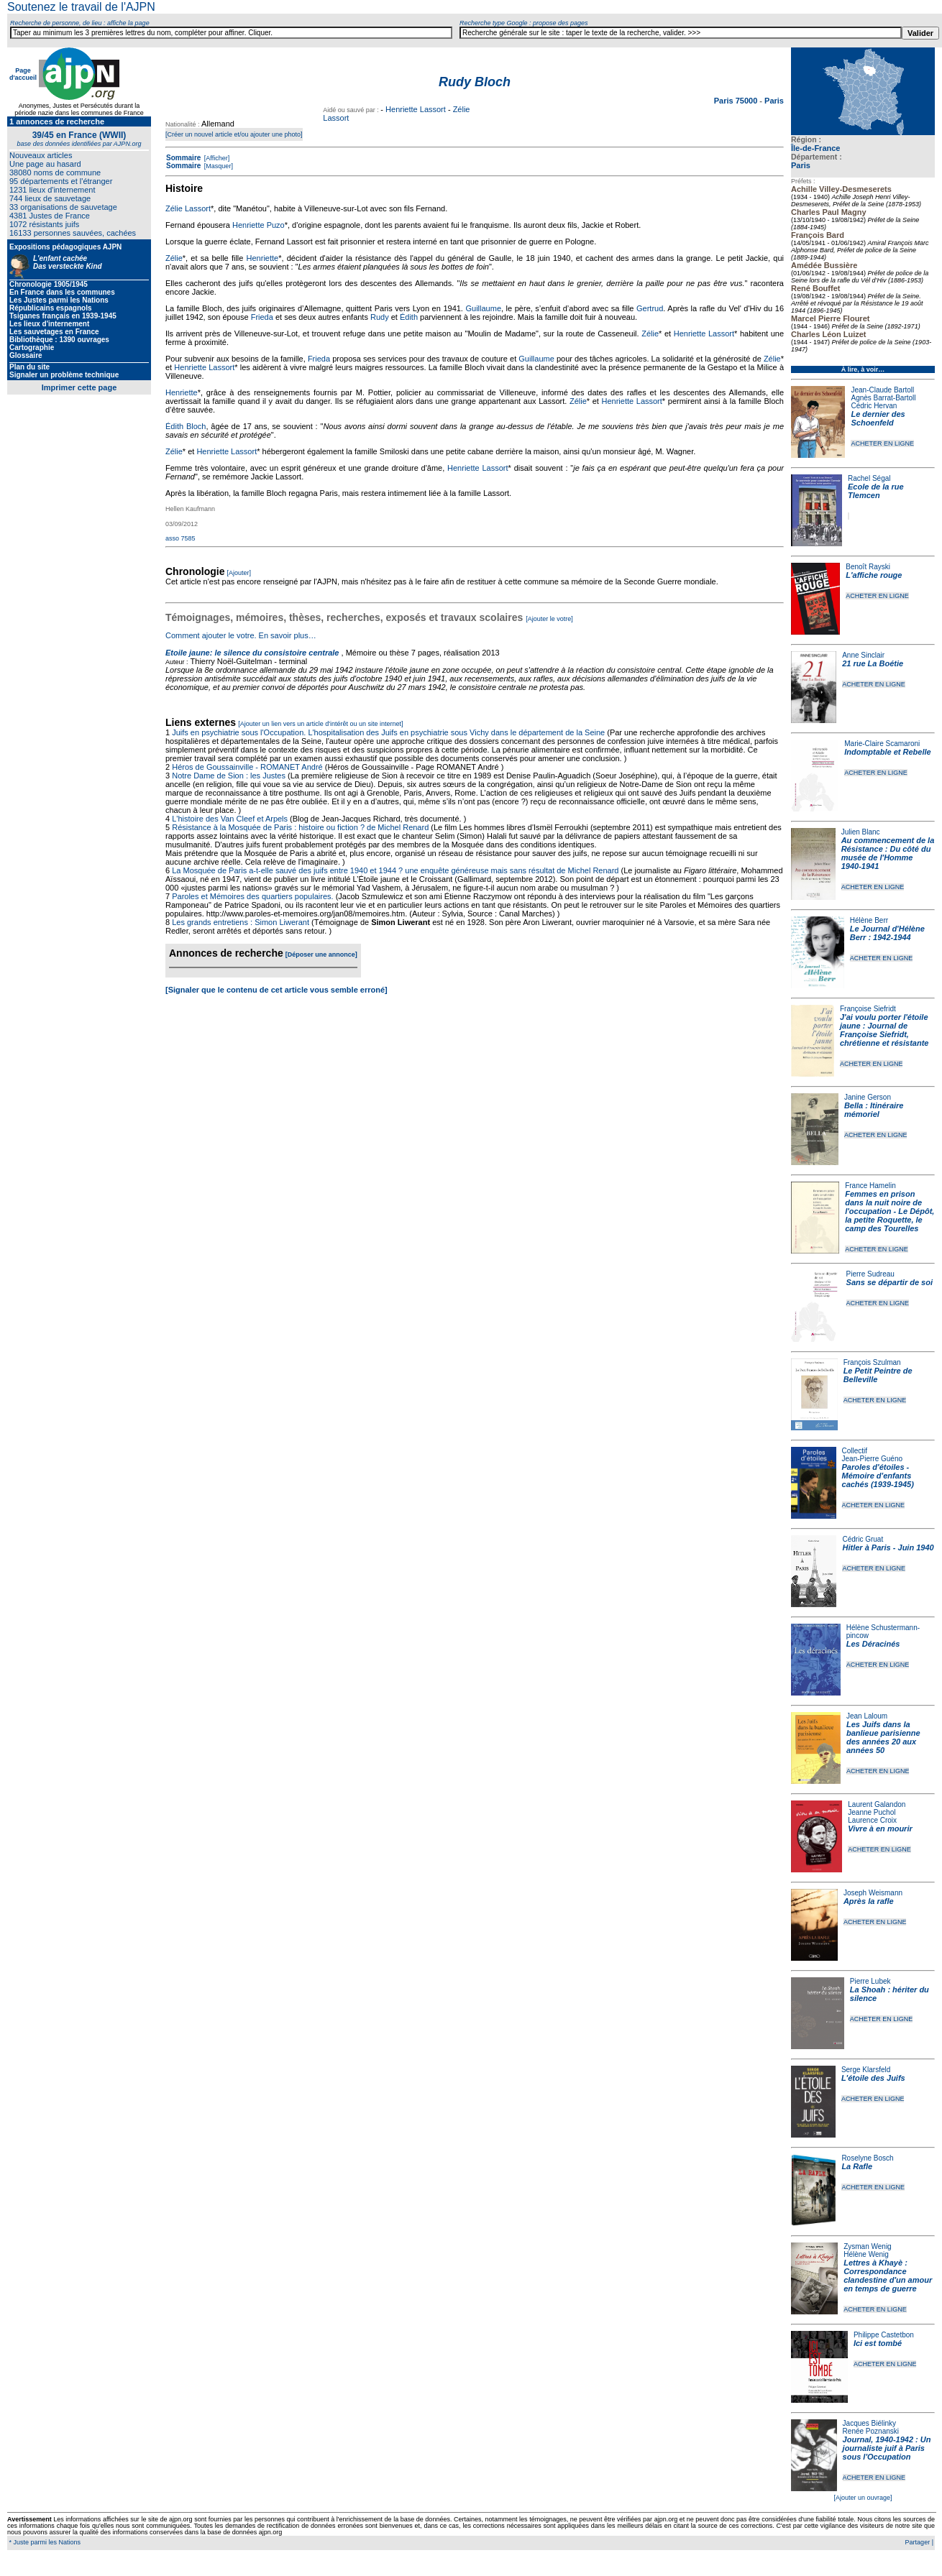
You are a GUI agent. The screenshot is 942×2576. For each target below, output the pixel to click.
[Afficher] (215, 158)
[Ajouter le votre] (549, 618)
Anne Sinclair (863, 655)
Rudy (379, 317)
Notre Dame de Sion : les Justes (228, 775)
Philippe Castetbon (884, 2335)
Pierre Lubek (870, 1981)
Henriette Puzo (258, 225)
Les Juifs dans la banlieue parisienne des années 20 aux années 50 (883, 1737)
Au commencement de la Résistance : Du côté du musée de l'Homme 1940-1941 (888, 853)
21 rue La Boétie (872, 663)
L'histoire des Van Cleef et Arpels (230, 818)
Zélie (174, 258)
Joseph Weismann (872, 1893)
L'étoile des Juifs (873, 2078)
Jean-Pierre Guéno (872, 1459)
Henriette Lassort (415, 109)
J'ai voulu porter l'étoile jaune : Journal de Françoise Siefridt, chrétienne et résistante (884, 1030)
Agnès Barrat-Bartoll (883, 398)
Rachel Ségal (869, 478)
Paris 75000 (737, 100)
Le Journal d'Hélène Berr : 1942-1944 (887, 933)
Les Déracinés (873, 1643)
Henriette (263, 258)
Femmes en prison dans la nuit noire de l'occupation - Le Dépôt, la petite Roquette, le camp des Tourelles (889, 1211)
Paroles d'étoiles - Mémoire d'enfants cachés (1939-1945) (878, 1476)
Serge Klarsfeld (865, 2070)
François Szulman (872, 1362)
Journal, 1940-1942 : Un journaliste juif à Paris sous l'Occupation (887, 2448)
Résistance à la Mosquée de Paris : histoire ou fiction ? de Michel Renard (300, 827)
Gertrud (649, 308)
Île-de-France (815, 148)
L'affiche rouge (874, 575)
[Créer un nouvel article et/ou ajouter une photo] (234, 134)
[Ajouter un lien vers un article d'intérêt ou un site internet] (320, 723)
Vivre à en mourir (880, 1828)
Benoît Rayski (868, 567)
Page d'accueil (23, 74)
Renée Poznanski (871, 2431)
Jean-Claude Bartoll (882, 390)
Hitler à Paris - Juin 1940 (887, 1547)
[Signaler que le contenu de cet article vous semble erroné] (276, 989)
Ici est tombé (878, 2343)
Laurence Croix (872, 1820)
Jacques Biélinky (869, 2423)
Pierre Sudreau (870, 1274)
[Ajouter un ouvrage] (862, 2497)
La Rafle (856, 2166)
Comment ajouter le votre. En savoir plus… (240, 635)
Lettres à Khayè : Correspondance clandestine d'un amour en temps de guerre (887, 2275)
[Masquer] (217, 166)
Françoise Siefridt (868, 1009)
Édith (409, 317)
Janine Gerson (867, 1097)
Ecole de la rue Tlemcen (876, 491)
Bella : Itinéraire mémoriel (874, 1109)
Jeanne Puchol (871, 1812)
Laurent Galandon (876, 1804)
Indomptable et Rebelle (887, 752)
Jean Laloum (866, 1716)
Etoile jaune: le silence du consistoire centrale (252, 652)
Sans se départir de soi (889, 1282)
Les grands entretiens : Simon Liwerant (240, 922)
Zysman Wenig (867, 2246)
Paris (800, 165)
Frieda (262, 317)
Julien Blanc (860, 832)
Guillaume (483, 308)
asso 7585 (180, 538)
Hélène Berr (869, 920)
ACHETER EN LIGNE (882, 443)
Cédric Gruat (862, 1539)
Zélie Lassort (188, 208)
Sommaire (183, 158)
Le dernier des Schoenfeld (878, 418)
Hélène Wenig (866, 2254)
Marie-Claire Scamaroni (882, 744)
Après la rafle (868, 1901)
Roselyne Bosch (867, 2158)
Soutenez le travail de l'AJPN (81, 7)
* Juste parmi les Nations (44, 2542)
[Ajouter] (239, 572)
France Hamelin (870, 1186)
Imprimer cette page (79, 387)
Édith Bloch (185, 426)
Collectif (855, 1451)
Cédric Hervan (874, 406)
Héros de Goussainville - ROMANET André (247, 767)
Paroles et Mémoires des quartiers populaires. (252, 896)
